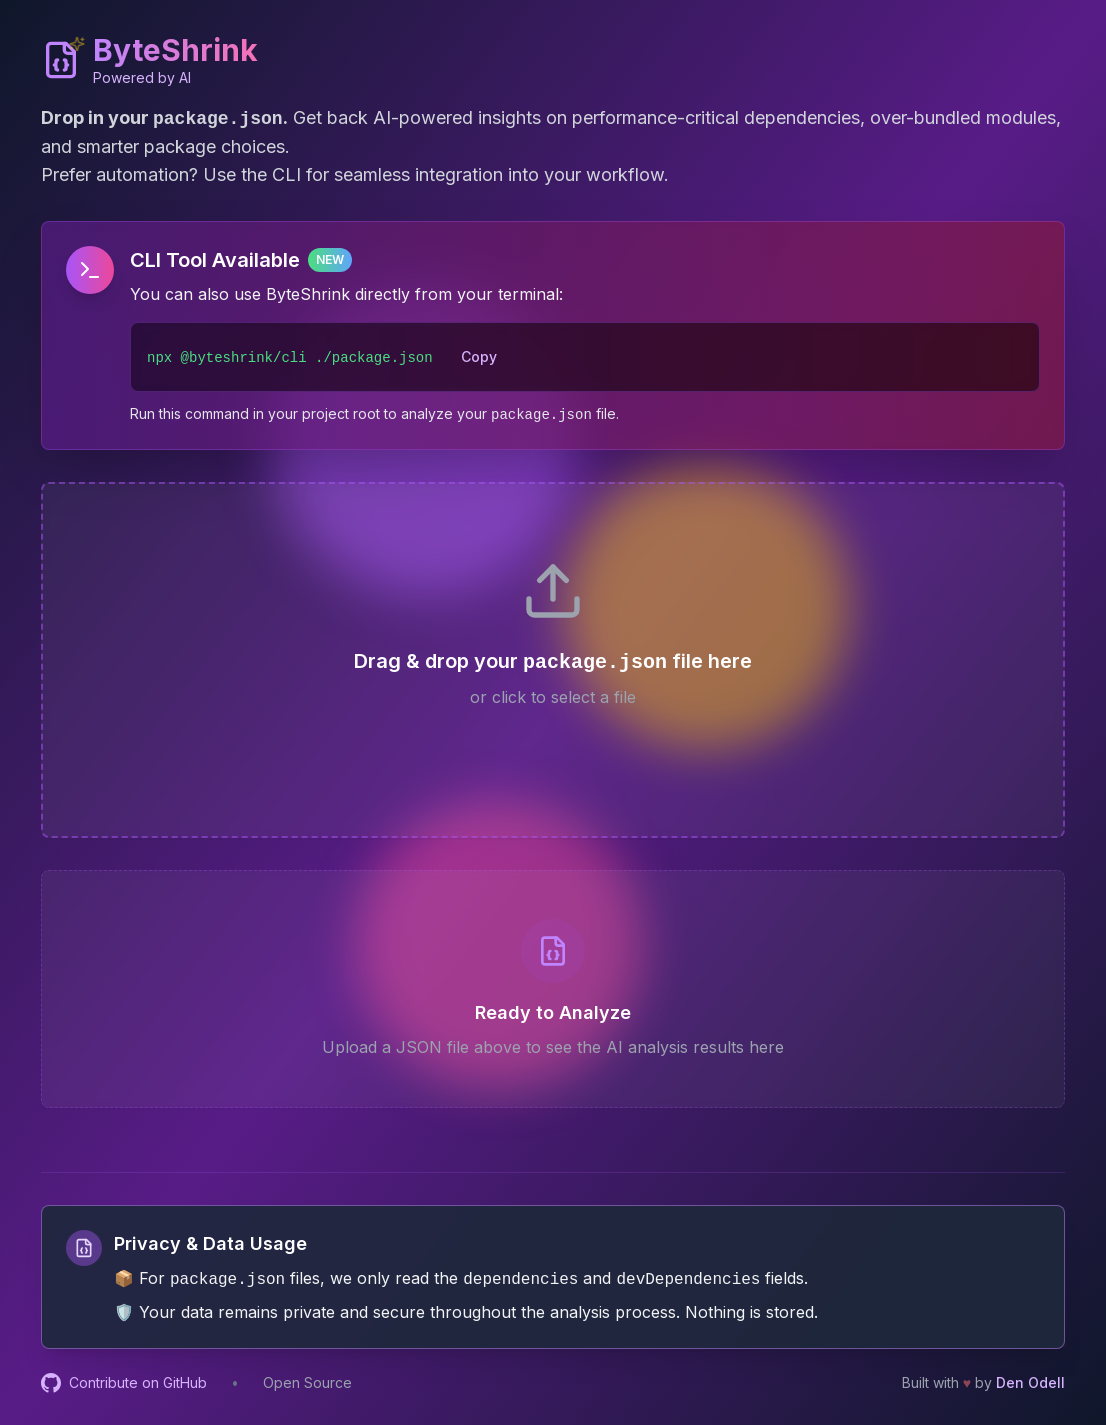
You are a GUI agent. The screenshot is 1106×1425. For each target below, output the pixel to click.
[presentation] (553, 660)
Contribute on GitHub (124, 1383)
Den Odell (1030, 1382)
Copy (479, 356)
